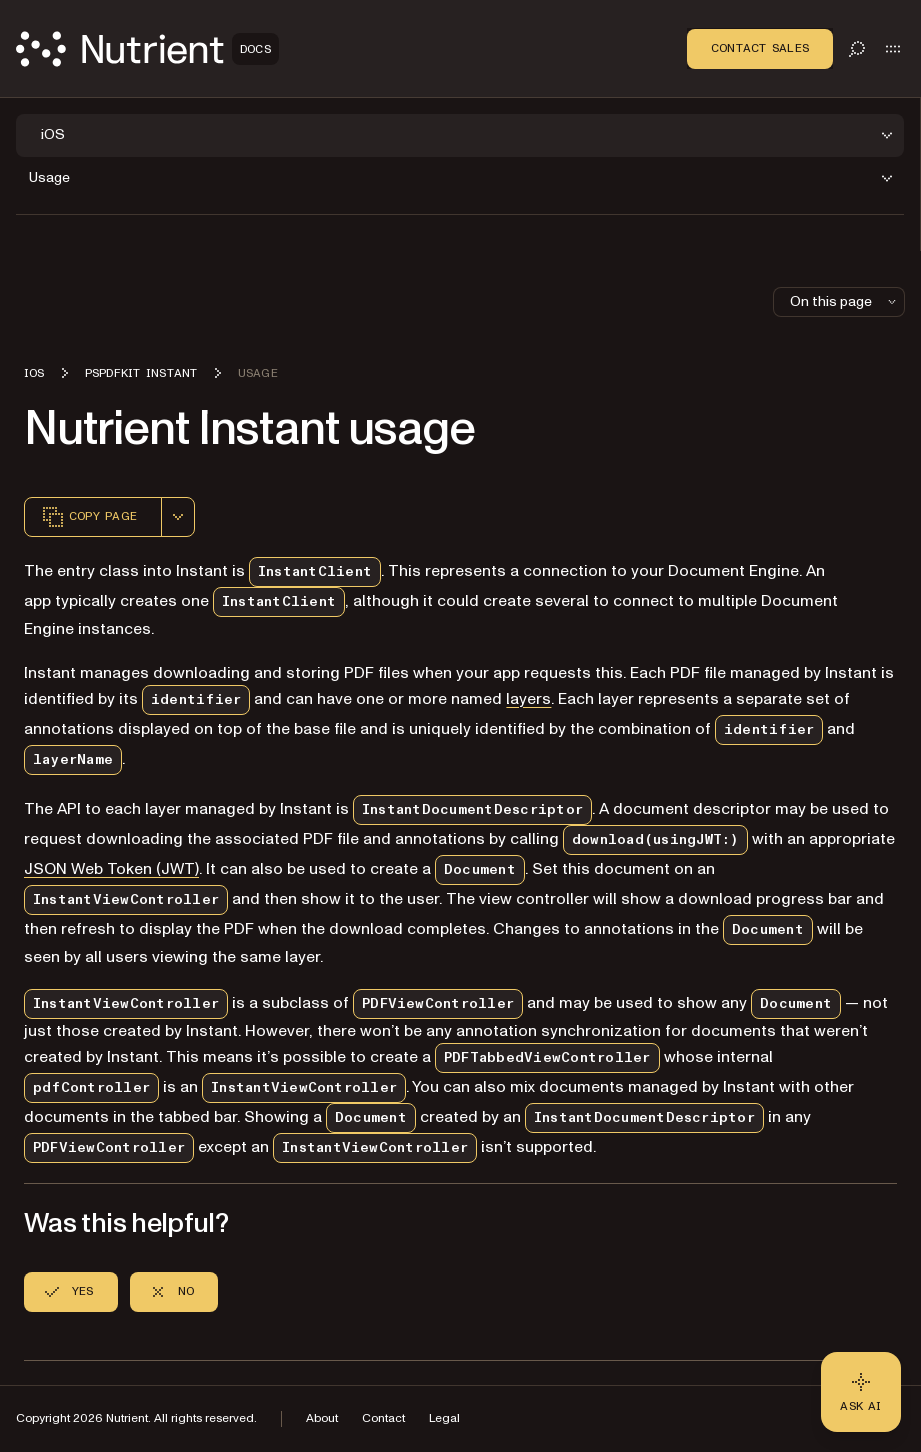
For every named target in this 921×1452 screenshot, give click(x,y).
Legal (444, 1418)
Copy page (89, 517)
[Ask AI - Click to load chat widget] (861, 1392)
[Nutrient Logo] (147, 49)
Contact (383, 1418)
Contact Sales (760, 48)
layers (528, 699)
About (322, 1418)
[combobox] (178, 517)
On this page (845, 301)
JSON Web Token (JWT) (111, 869)
